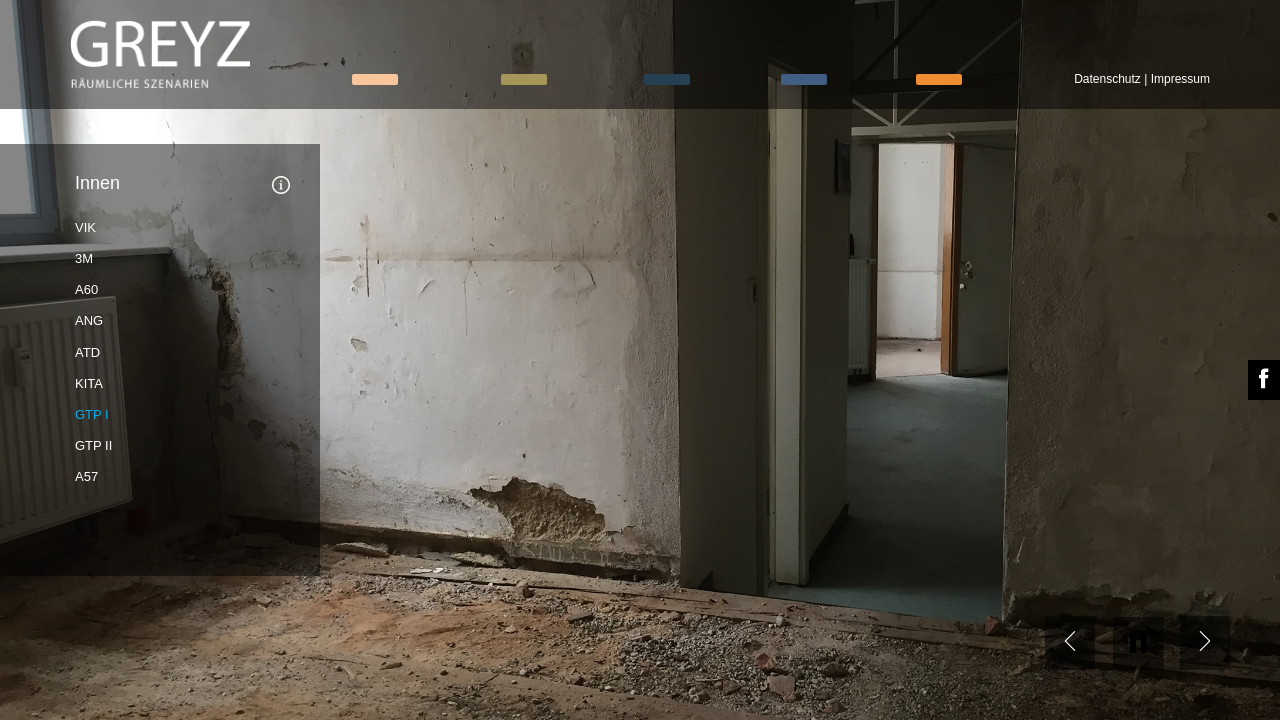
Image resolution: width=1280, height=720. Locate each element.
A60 (86, 289)
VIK (85, 227)
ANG (89, 320)
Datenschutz (1107, 79)
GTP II (93, 445)
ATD (87, 352)
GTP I (92, 414)
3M (84, 258)
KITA (89, 383)
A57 (86, 476)
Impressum (1180, 79)
